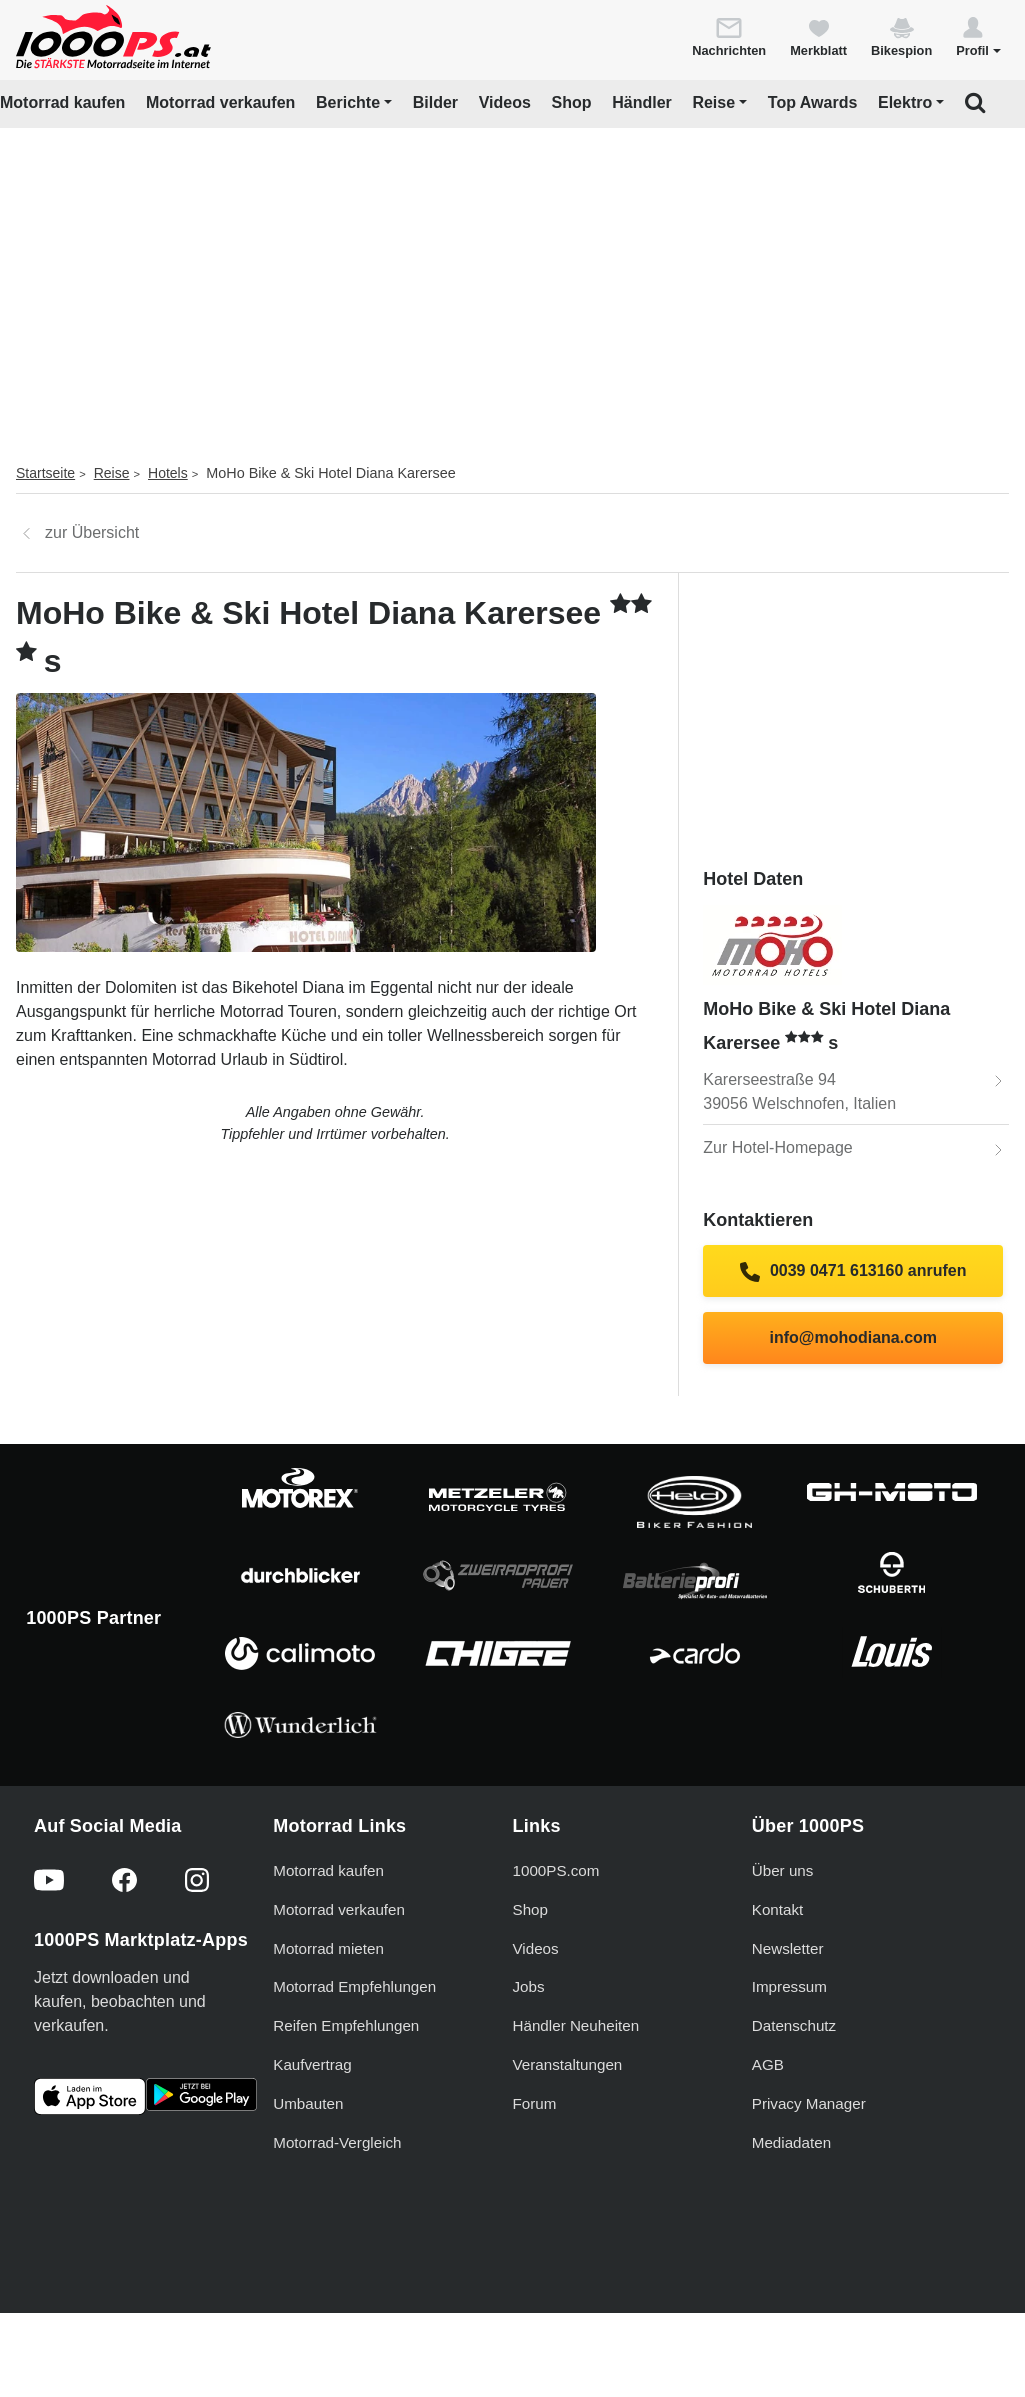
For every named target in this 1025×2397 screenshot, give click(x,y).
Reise (112, 473)
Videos (505, 102)
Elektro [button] (905, 102)
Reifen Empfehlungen (346, 2025)
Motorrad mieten (328, 1948)
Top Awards (813, 102)
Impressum (789, 1986)
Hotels (168, 473)
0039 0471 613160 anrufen (853, 1272)
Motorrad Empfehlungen (354, 1986)
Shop (572, 102)
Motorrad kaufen (62, 102)
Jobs (529, 1986)
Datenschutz (794, 2025)
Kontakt (778, 1909)
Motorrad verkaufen (220, 102)
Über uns (783, 1870)
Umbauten (308, 2103)
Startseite (45, 473)
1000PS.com (556, 1870)
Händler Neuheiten (576, 2025)
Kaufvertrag (312, 2064)
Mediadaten (791, 2142)
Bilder (435, 102)
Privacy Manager (809, 2103)
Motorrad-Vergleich (337, 2142)
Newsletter (788, 1948)
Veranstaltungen (568, 2064)
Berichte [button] (348, 102)
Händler (642, 102)
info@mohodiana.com (853, 1337)
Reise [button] (713, 102)
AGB (768, 2064)
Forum (535, 2103)
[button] (978, 36)
